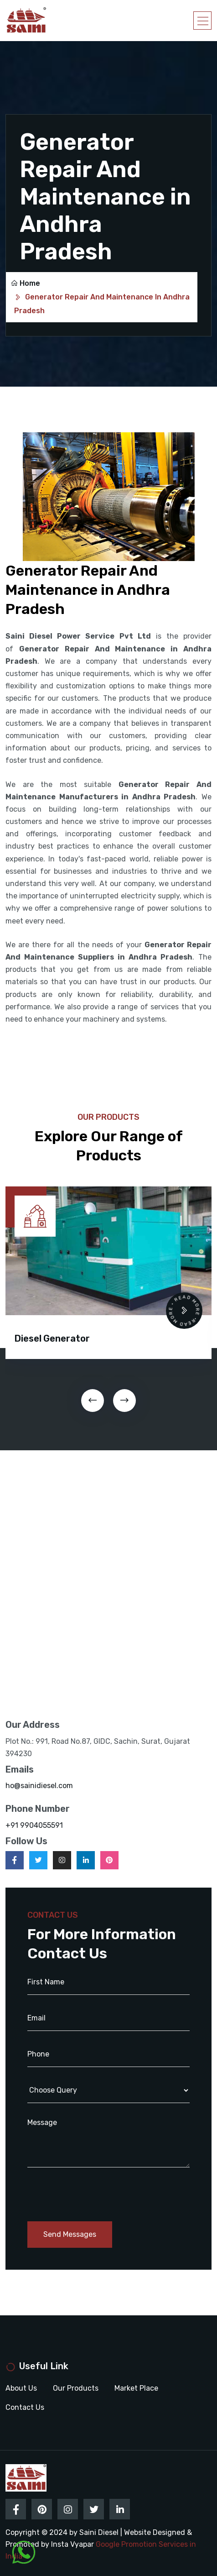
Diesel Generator (52, 1338)
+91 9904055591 (34, 1825)
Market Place (136, 2388)
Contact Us (24, 2407)
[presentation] (92, 1400)
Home (25, 283)
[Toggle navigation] (202, 20)
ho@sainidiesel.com (39, 1785)
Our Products (75, 2388)
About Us (21, 2388)
